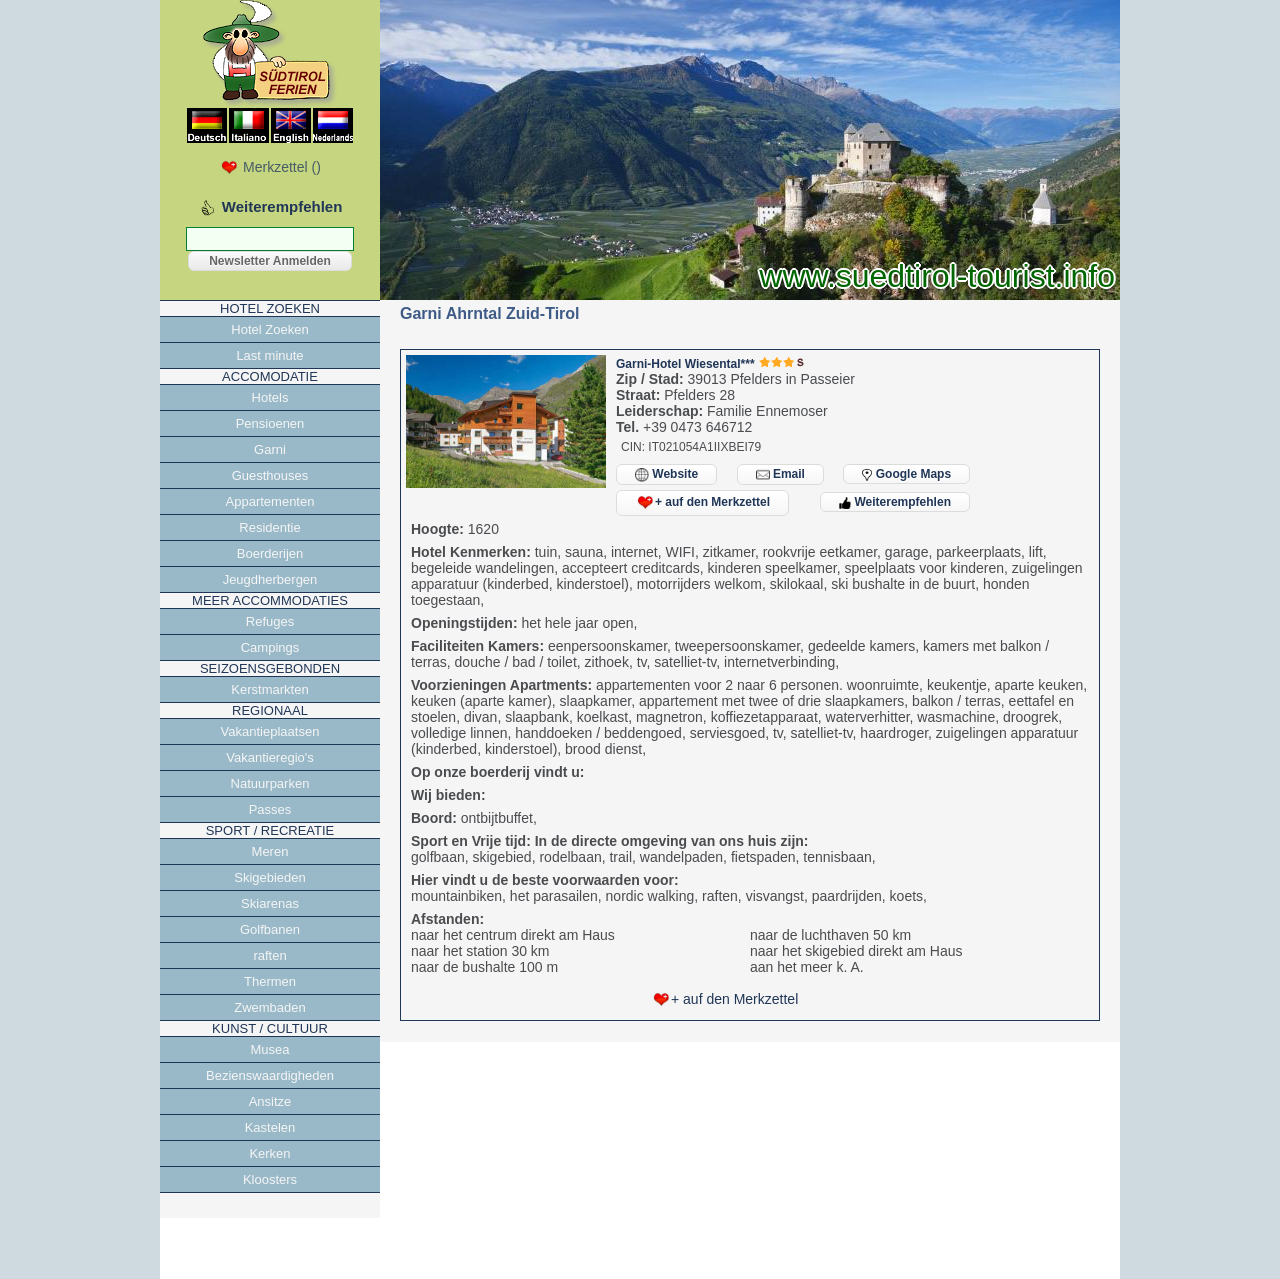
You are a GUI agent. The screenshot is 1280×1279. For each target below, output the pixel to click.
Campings (270, 647)
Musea (269, 1049)
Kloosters (270, 1179)
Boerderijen (270, 553)
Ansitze (270, 1101)
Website (666, 474)
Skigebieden (270, 877)
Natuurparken (270, 783)
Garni (270, 449)
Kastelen (270, 1127)
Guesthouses (270, 475)
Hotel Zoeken (269, 329)
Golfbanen (270, 929)
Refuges (270, 621)
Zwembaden (270, 1007)
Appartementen (270, 501)
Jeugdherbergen (270, 579)
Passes (270, 809)
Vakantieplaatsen (270, 731)
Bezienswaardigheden (270, 1075)
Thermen (270, 981)
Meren (270, 851)
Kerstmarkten (269, 689)
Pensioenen (270, 423)
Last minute (269, 355)
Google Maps (906, 474)
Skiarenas (270, 903)
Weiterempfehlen (895, 502)
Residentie (269, 527)
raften (269, 955)
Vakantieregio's (270, 757)
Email (780, 474)
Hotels (270, 397)
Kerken (269, 1153)
